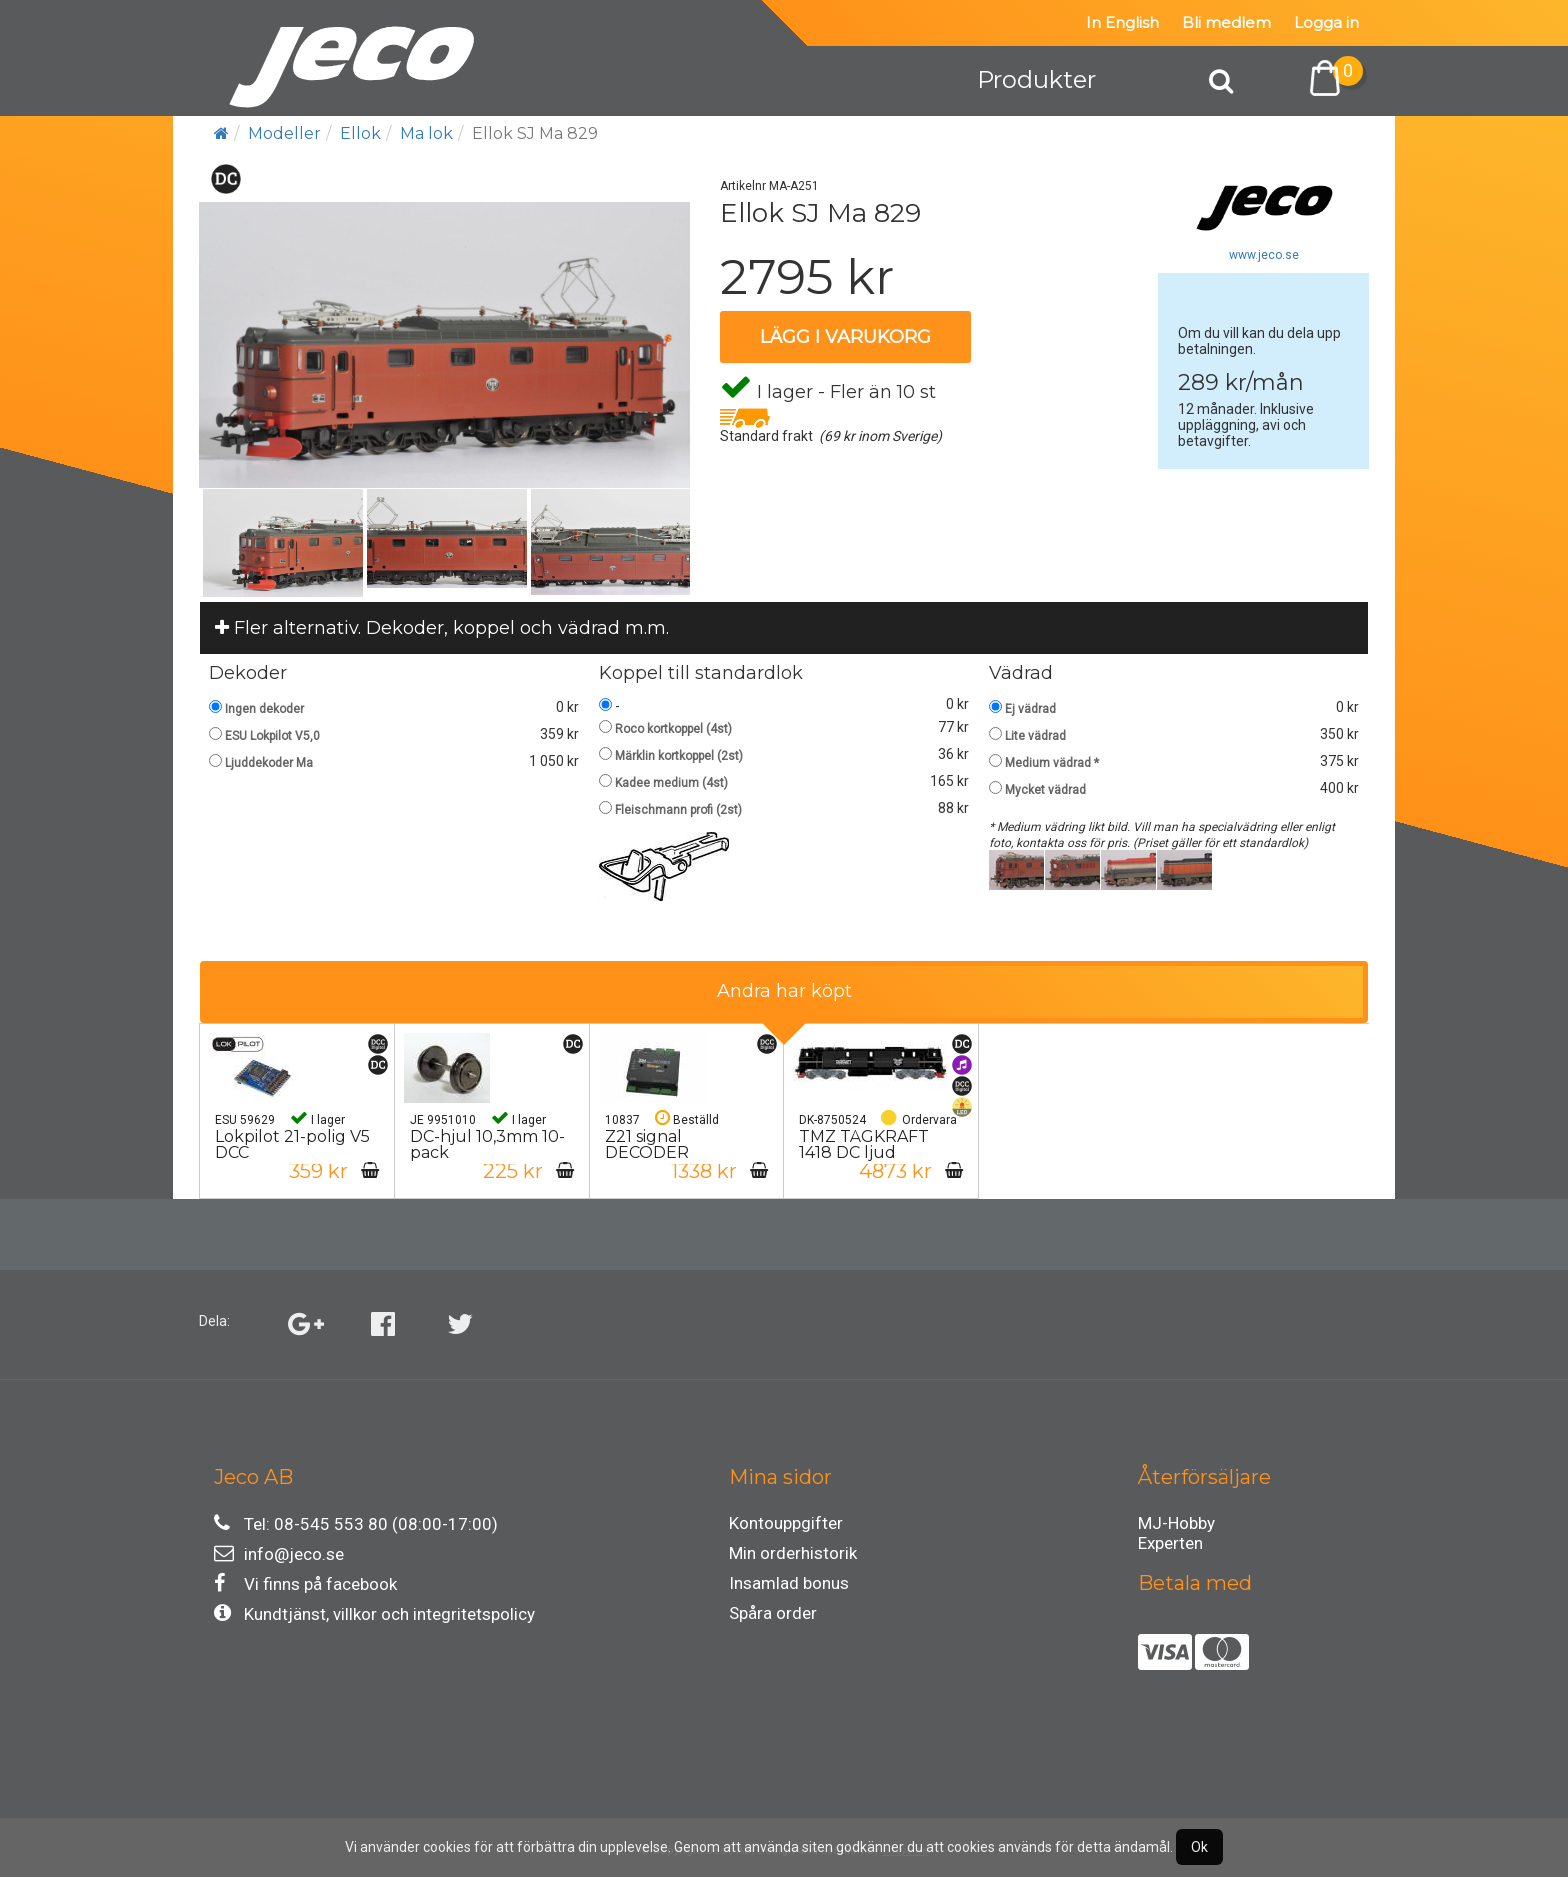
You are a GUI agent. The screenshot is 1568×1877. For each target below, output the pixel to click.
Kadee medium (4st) (671, 783)
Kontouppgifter (786, 1523)
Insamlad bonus (789, 1583)
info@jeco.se (279, 1553)
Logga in (1326, 22)
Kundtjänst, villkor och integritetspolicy (374, 1613)
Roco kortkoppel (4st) (673, 729)
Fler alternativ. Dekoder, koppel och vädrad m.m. (442, 628)
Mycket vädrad (1045, 790)
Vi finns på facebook (305, 1583)
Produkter (1036, 79)
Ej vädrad (1030, 709)
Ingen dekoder (264, 709)
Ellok (360, 133)
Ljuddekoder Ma (269, 763)
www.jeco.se (1264, 255)
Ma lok (426, 133)
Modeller (284, 133)
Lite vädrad (1035, 736)
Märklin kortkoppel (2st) (679, 756)
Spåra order (773, 1613)
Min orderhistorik (793, 1553)
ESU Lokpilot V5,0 (272, 736)
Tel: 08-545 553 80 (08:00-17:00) (356, 1523)
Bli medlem (1226, 22)
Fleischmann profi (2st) (678, 810)
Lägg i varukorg (845, 337)
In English (1122, 22)
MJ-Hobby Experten (1176, 1526)
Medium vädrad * (1052, 763)
